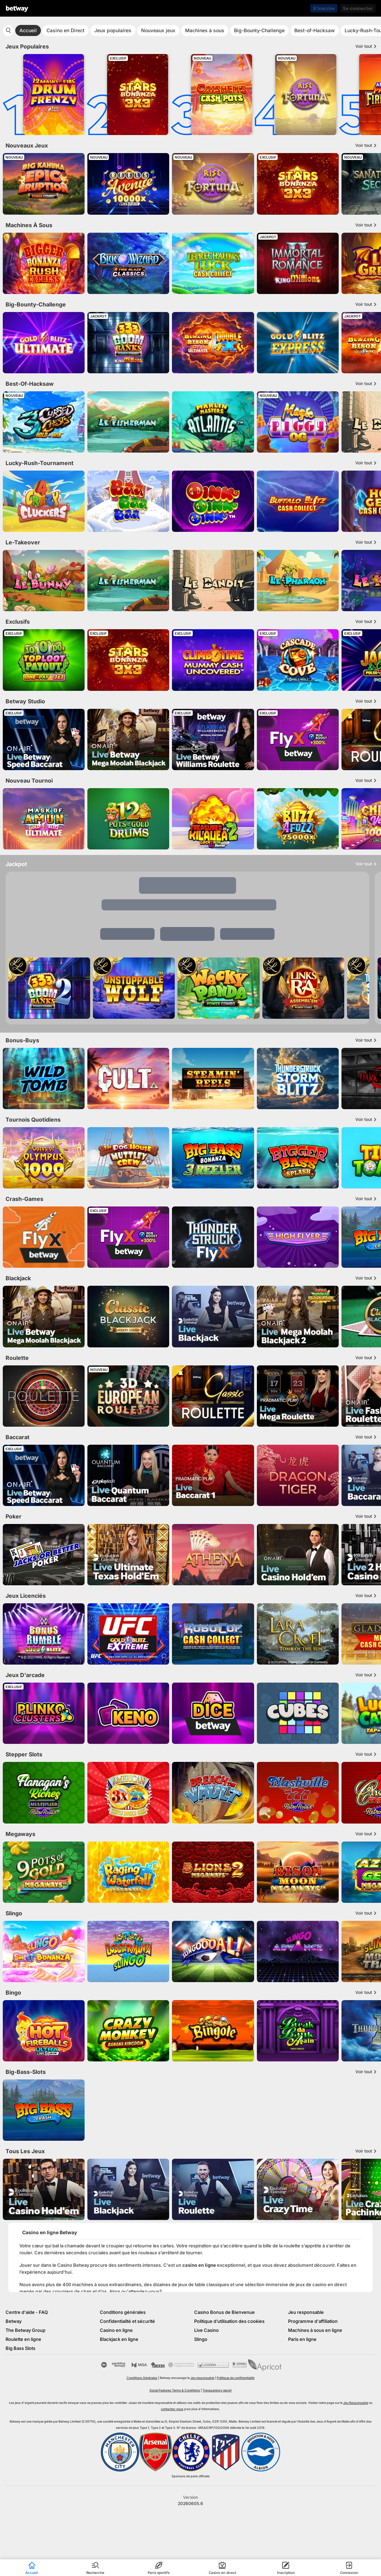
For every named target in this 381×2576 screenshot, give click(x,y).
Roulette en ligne (23, 2339)
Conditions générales (123, 2312)
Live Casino (206, 2330)
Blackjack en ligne (119, 2339)
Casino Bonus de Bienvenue (224, 2312)
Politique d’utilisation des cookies (229, 2321)
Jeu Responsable (355, 2403)
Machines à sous (204, 30)
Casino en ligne (116, 2330)
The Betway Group (25, 2330)
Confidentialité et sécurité (127, 2321)
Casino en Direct (65, 30)
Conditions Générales (142, 2378)
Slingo (200, 2339)
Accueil (28, 30)
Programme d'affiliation (313, 2321)
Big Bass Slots (20, 2348)
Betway (13, 2321)
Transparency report (217, 2390)
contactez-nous (172, 2409)
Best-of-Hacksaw (314, 30)
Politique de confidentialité (235, 2378)
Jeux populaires (112, 30)
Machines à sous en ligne (315, 2330)
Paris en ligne (302, 2339)
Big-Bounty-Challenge (259, 30)
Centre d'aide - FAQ (27, 2312)
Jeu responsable (306, 2312)
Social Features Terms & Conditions (174, 2390)
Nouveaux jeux (158, 30)
